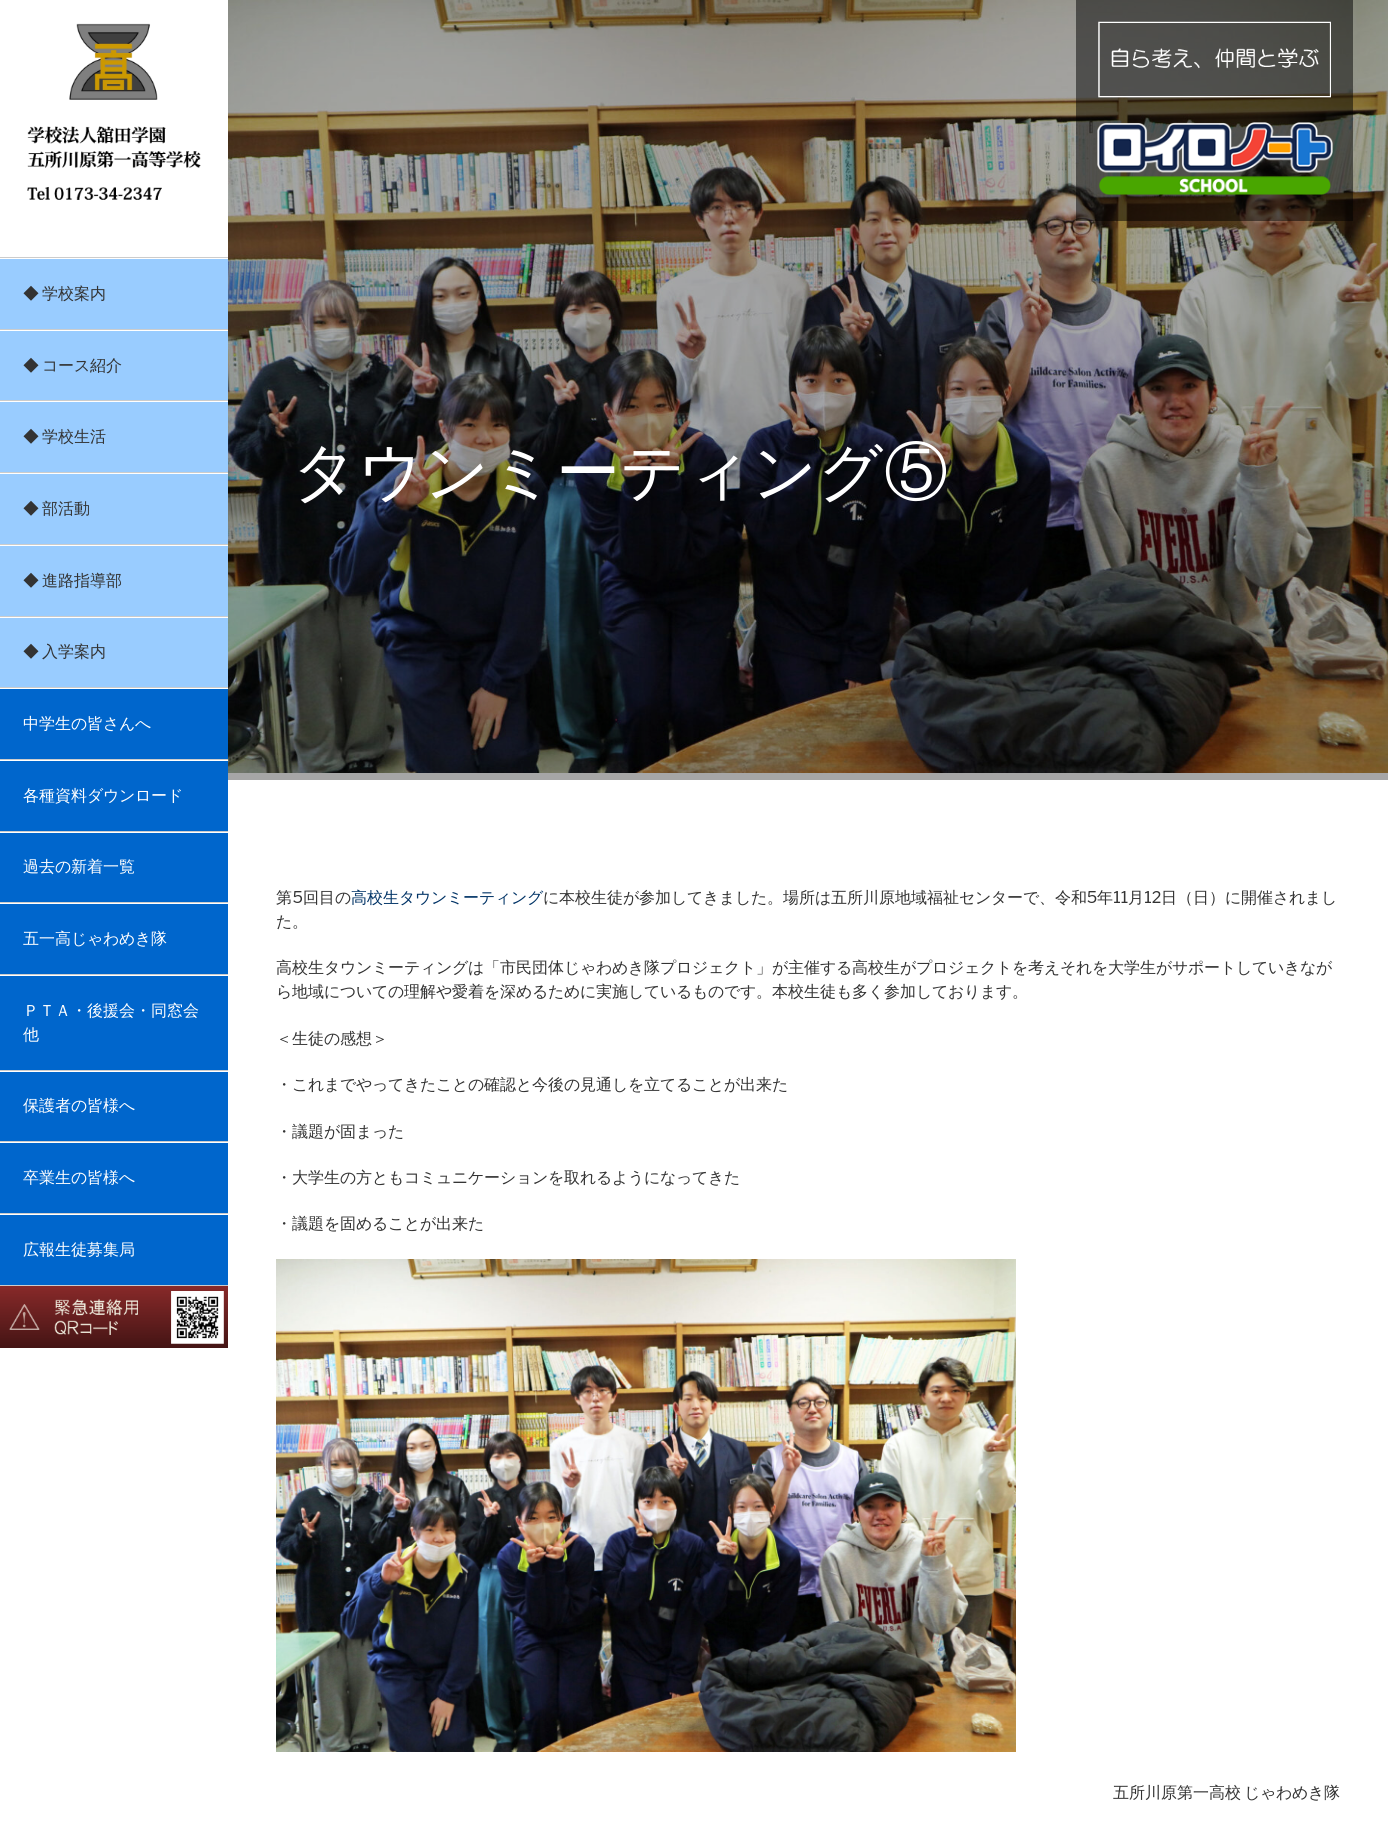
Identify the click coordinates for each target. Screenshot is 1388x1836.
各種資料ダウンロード (103, 795)
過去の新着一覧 (79, 866)
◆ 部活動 (56, 508)
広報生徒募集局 (79, 1249)
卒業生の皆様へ (79, 1177)
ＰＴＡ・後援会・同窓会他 (111, 1022)
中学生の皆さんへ (87, 723)
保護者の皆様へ (79, 1105)
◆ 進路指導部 (72, 580)
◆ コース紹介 (72, 365)
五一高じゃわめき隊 (95, 938)
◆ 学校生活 (64, 436)
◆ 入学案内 (64, 651)
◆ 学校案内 (64, 293)
